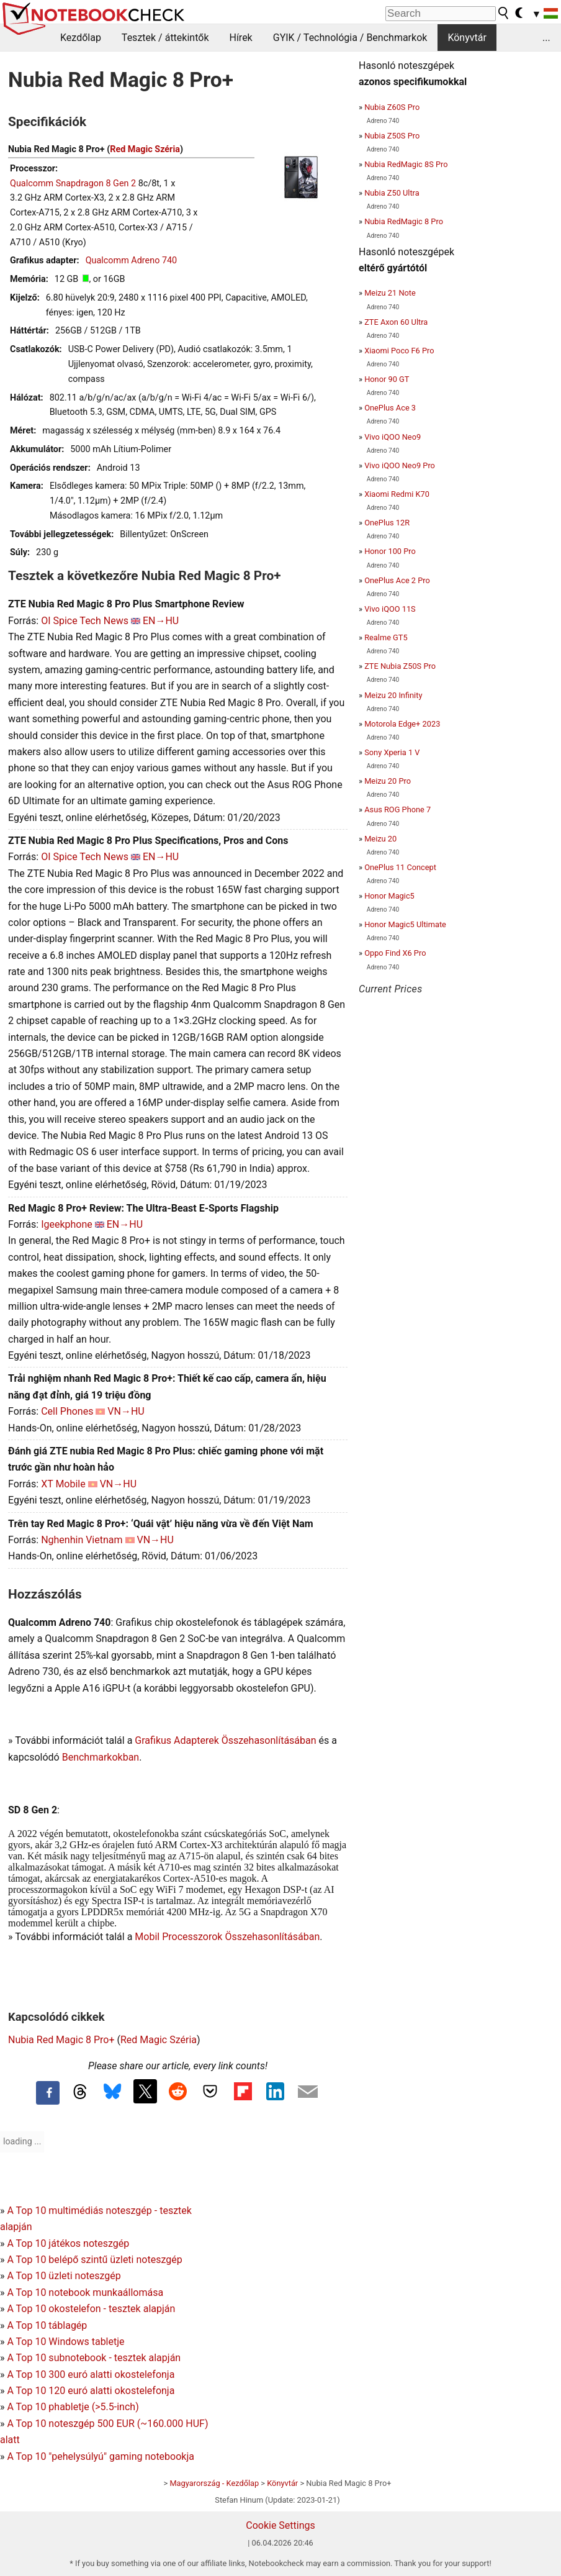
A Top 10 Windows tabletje (65, 2341)
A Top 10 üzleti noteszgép (63, 2276)
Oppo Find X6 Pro (395, 953)
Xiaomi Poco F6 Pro (399, 350)
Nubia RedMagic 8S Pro (405, 164)
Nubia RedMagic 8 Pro (403, 221)
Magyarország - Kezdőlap (214, 2483)
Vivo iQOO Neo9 (392, 437)
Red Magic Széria (145, 149)
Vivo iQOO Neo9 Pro (399, 465)
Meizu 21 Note (390, 292)
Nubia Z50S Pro (392, 135)
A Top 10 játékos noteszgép (68, 2243)
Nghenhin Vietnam (81, 1540)
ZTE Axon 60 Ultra (396, 322)
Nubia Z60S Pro (392, 107)
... (546, 37)
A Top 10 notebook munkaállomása (85, 2292)
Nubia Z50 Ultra (392, 192)
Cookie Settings (280, 2525)
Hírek (240, 37)
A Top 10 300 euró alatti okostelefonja (90, 2374)
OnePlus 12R (387, 522)
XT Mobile (63, 1484)
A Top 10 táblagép (47, 2325)
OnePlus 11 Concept (400, 867)
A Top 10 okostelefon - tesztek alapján (91, 2309)
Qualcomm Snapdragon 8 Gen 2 (73, 183)
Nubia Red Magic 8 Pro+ (61, 2040)
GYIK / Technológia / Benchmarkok (350, 37)
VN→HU (125, 1411)
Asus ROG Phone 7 (397, 809)
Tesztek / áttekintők (165, 37)
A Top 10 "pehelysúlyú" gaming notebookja (100, 2456)
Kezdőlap (80, 37)
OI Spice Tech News (84, 621)
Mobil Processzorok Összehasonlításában (227, 1937)
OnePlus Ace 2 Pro (397, 580)
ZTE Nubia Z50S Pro (400, 666)
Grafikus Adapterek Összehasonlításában (225, 1740)
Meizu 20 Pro (387, 781)
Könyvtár (466, 37)
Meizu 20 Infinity (393, 695)
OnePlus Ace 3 (390, 407)
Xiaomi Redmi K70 (396, 494)
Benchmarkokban (101, 1757)
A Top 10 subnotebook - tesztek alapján (94, 2358)
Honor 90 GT (386, 379)
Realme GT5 (385, 637)
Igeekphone (66, 1224)
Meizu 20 (380, 838)
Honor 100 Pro (390, 551)
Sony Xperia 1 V (392, 752)
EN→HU (161, 621)
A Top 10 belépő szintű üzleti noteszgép (94, 2259)
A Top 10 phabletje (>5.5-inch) (72, 2407)
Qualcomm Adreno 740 (131, 260)
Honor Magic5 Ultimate (405, 924)
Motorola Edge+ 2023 (402, 723)
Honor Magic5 (389, 895)
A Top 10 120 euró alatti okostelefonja (90, 2391)
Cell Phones (67, 1411)
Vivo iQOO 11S (390, 609)
